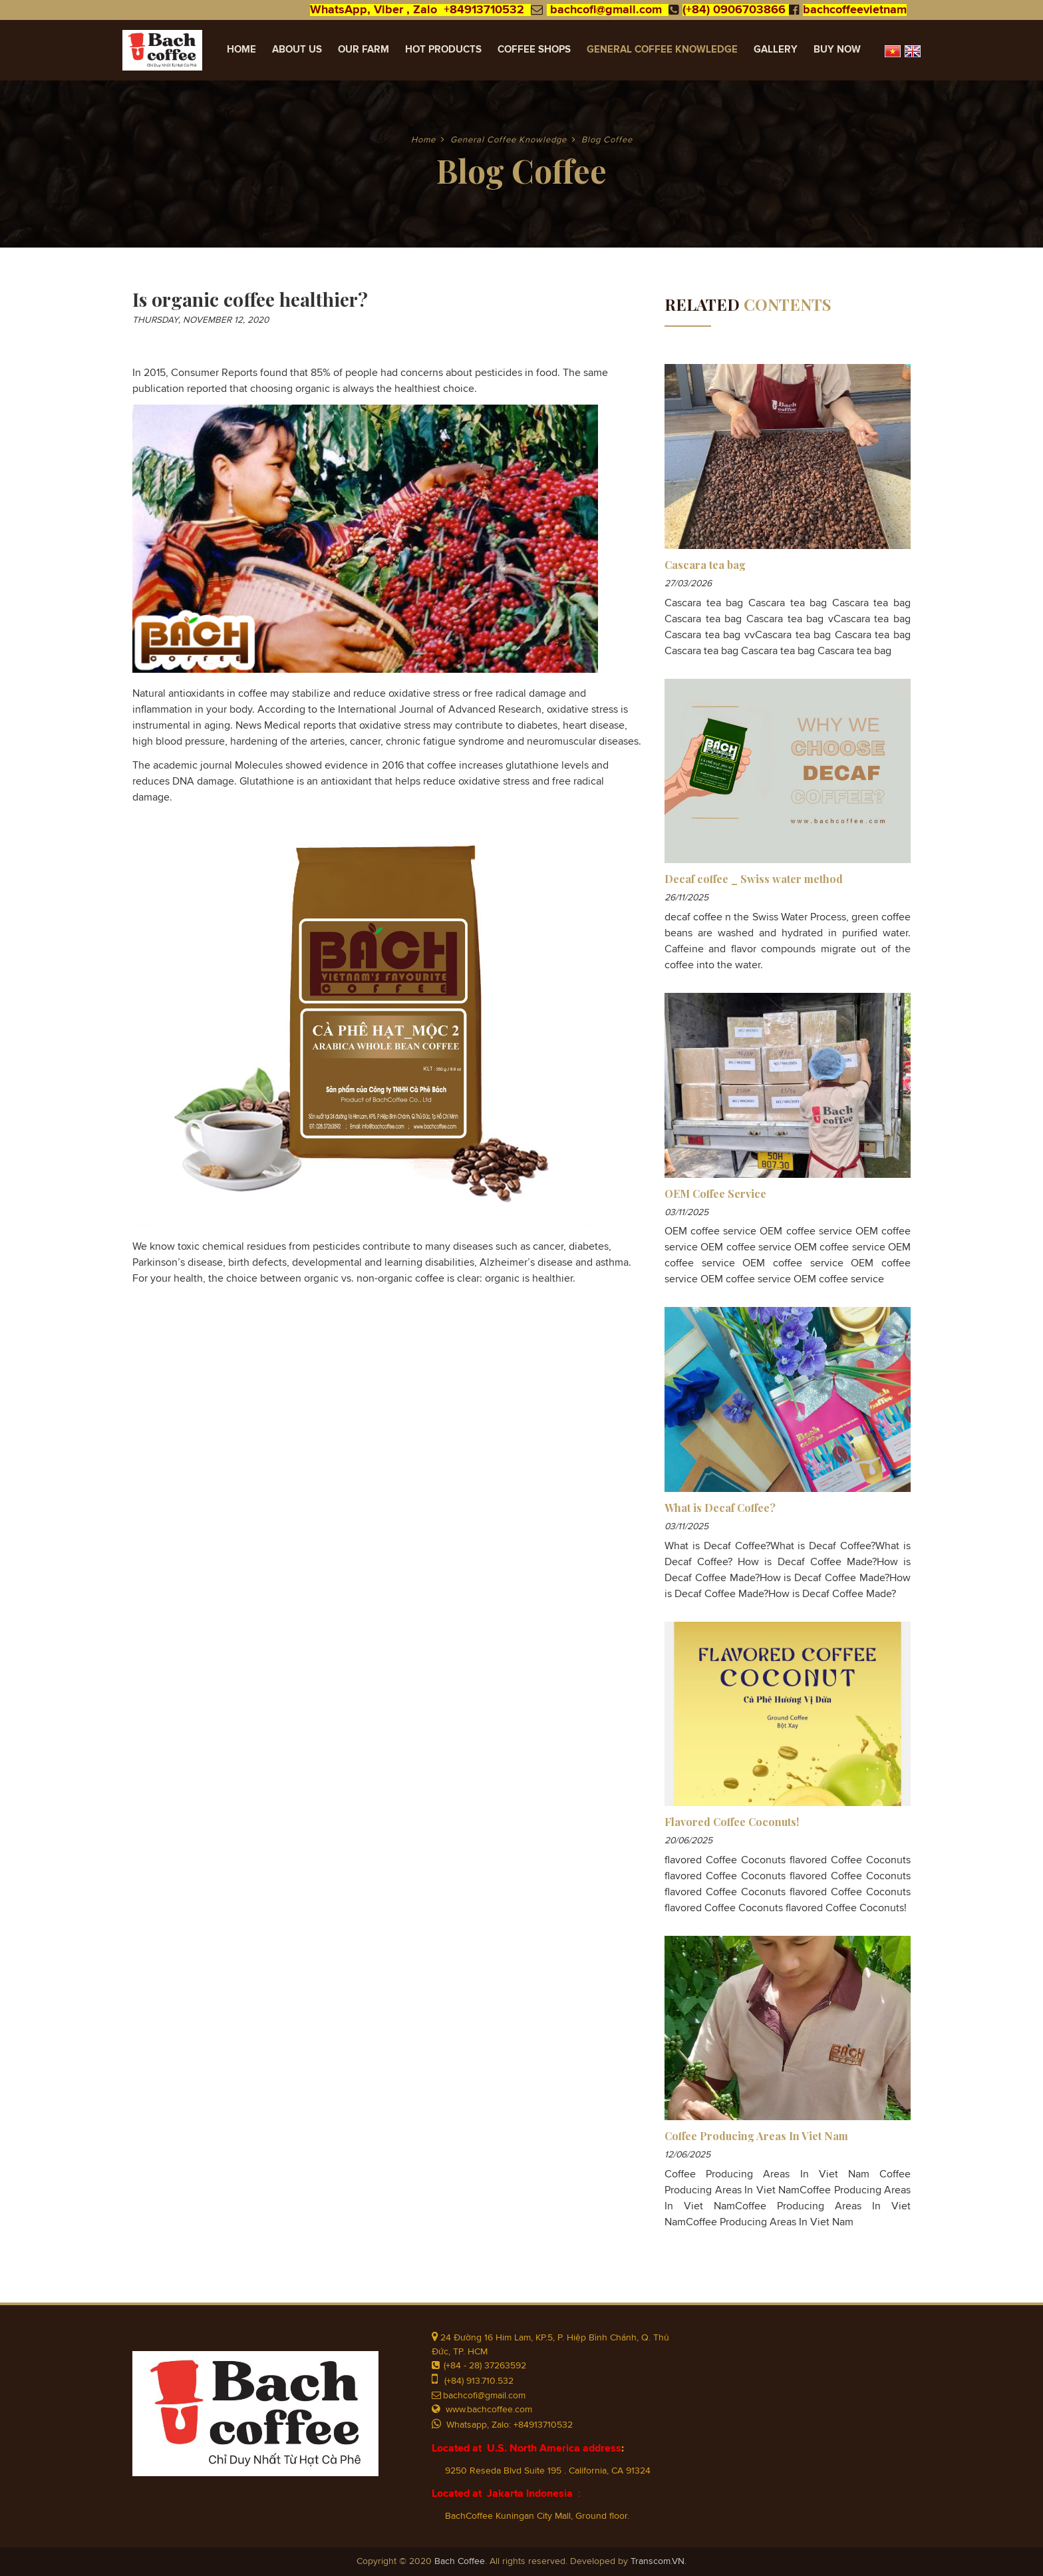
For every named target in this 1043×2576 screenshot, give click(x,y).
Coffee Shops (534, 50)
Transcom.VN (657, 2561)
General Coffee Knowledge (662, 50)
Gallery (776, 50)
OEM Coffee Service (715, 1193)
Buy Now (837, 50)
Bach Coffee (459, 2561)
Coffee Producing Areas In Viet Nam (756, 2136)
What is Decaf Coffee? (720, 1508)
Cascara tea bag (705, 565)
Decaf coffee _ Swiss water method (754, 879)
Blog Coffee (607, 140)
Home (241, 50)
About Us (297, 50)
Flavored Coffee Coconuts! (732, 1822)
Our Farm (363, 50)
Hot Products (443, 50)
